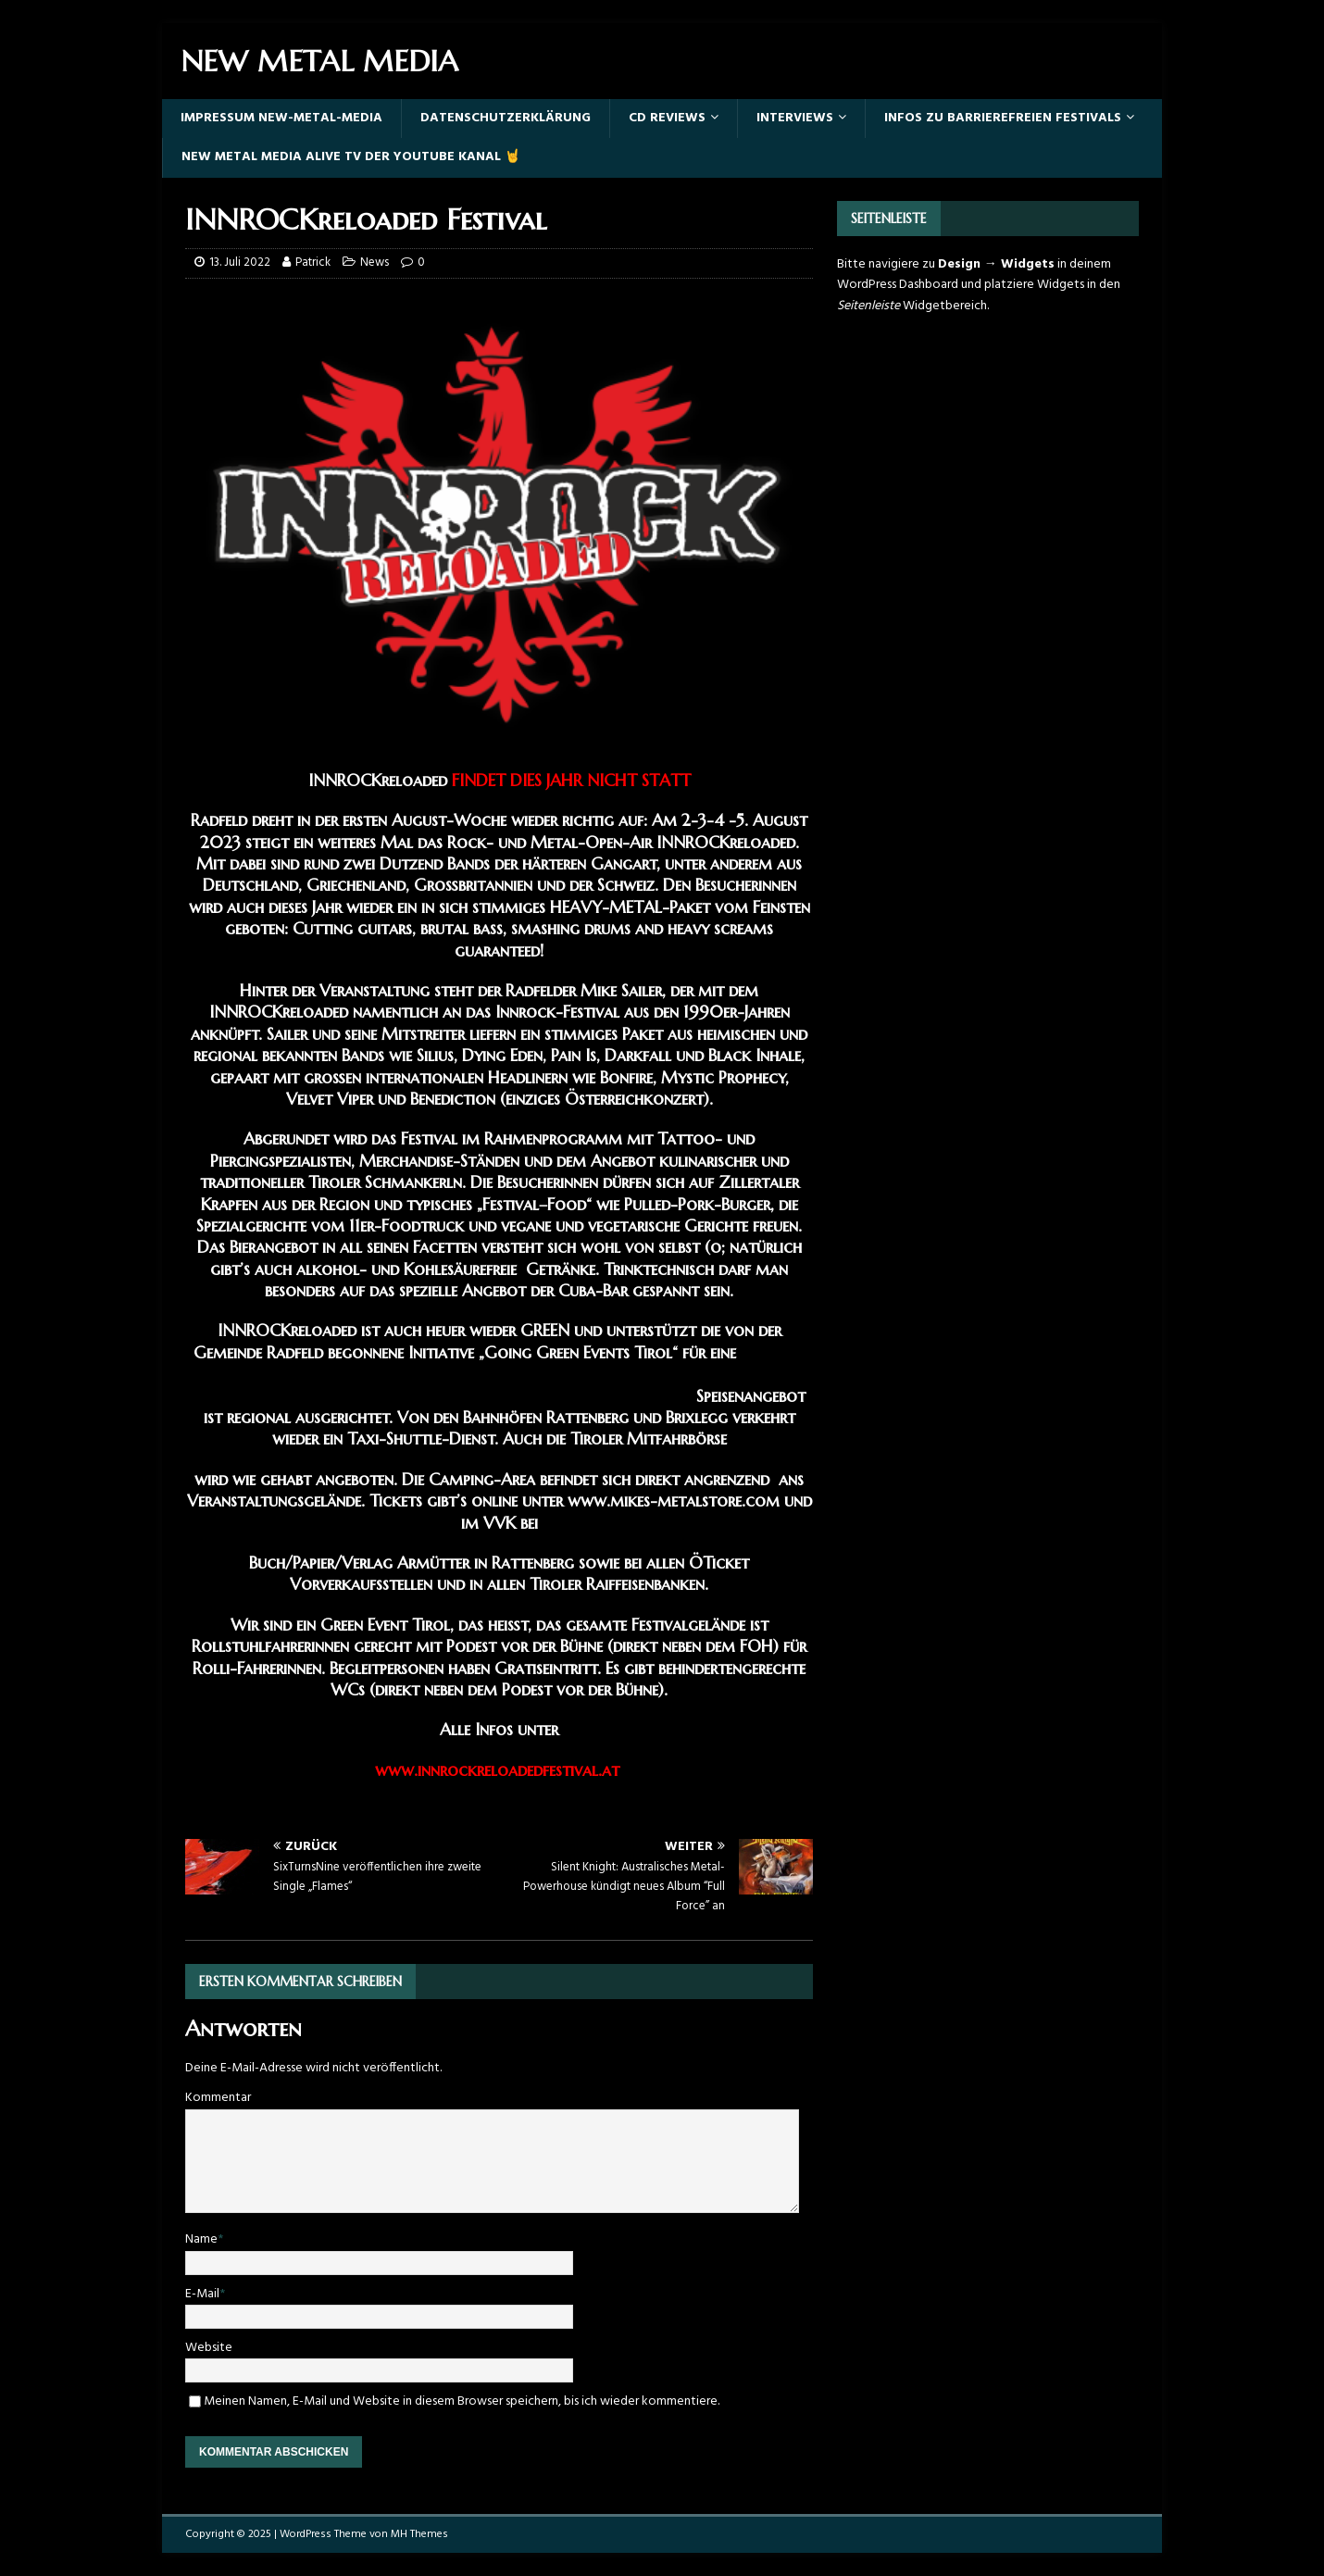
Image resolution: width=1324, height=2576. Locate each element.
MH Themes (419, 2534)
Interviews (794, 118)
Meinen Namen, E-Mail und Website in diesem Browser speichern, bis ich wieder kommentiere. (461, 2401)
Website (208, 2347)
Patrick (313, 262)
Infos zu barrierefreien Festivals (1002, 118)
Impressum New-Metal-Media (281, 118)
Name (201, 2239)
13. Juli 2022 (239, 262)
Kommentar (218, 2097)
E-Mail (202, 2294)
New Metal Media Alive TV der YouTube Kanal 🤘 (350, 157)
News (374, 262)
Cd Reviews (667, 118)
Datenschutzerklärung (505, 118)
